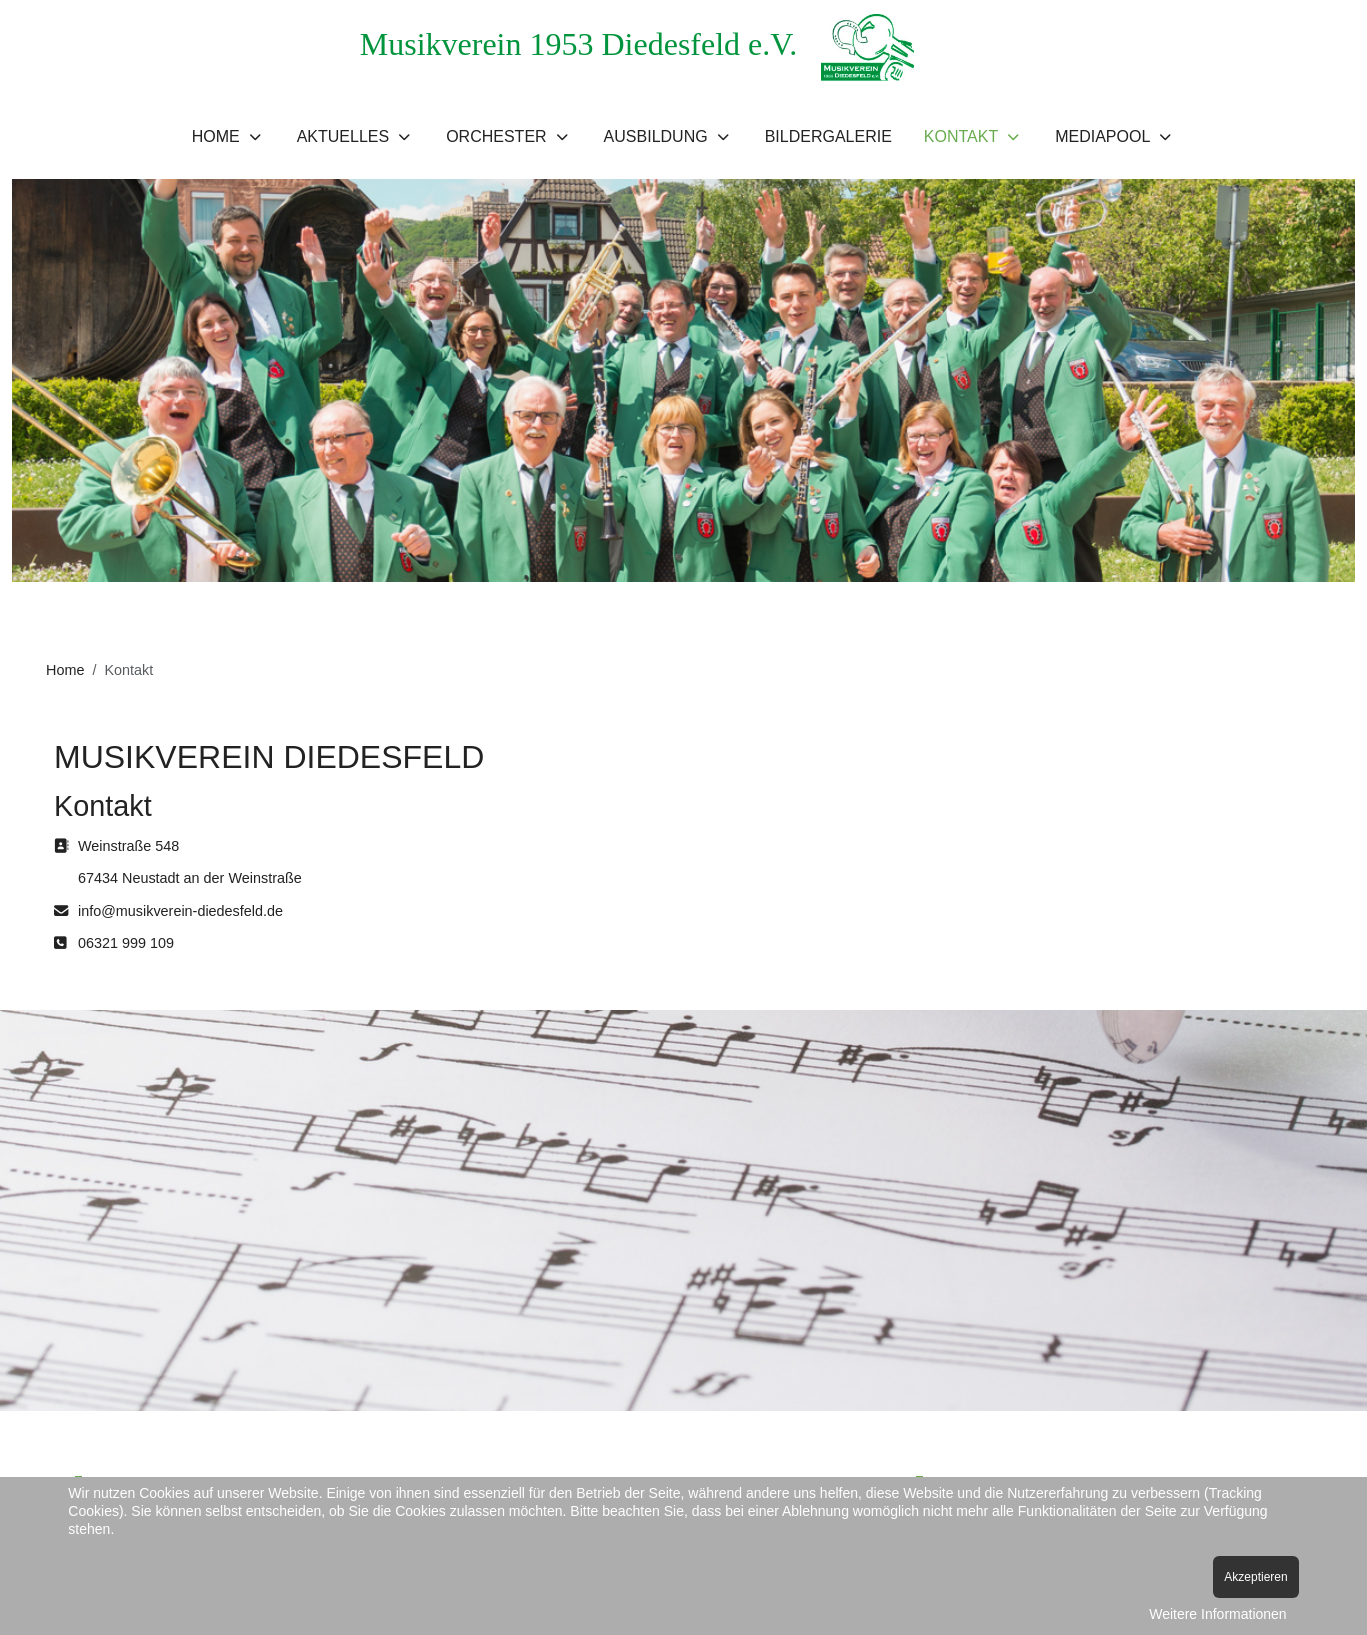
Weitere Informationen (1217, 1614)
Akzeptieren (1255, 1577)
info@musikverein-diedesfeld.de (180, 911)
